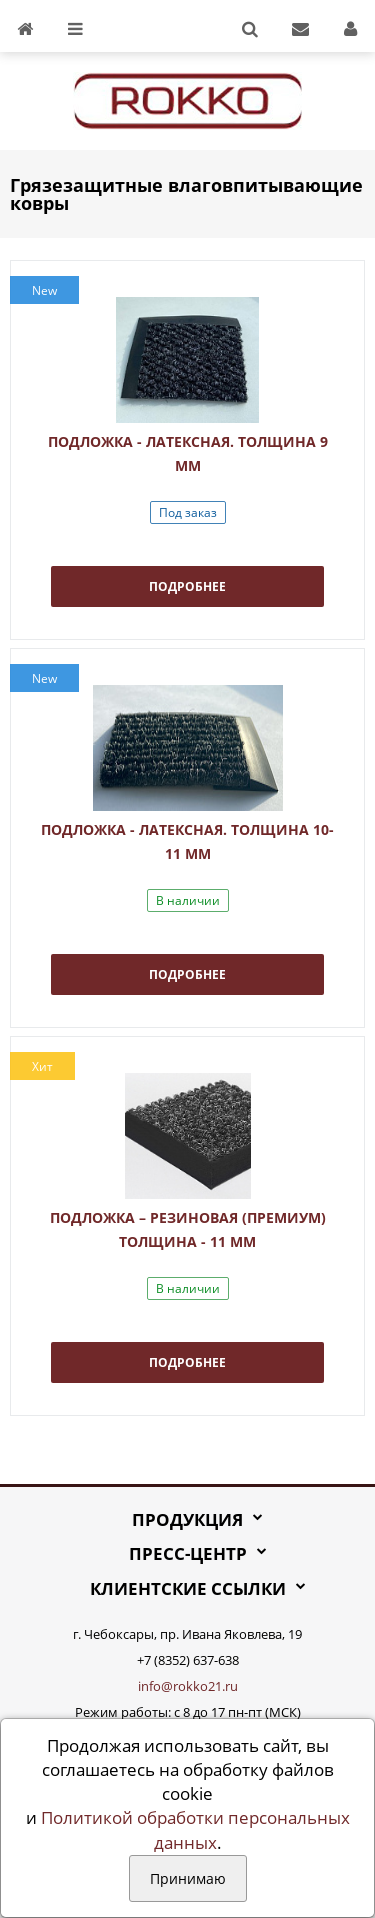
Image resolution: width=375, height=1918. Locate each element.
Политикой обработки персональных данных (195, 1829)
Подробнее (187, 586)
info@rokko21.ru (188, 1686)
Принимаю (188, 1878)
